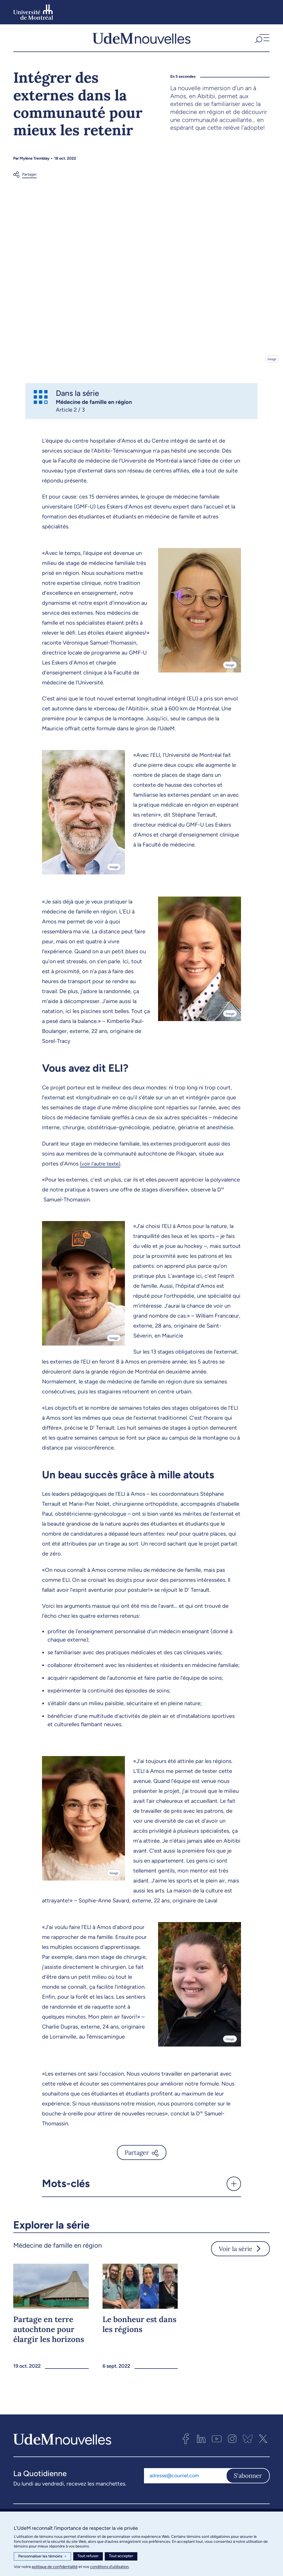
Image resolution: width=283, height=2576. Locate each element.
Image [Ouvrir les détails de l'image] (271, 361)
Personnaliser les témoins (42, 2556)
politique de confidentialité (55, 2566)
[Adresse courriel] (185, 2477)
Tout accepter (121, 2556)
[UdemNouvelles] (141, 39)
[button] (261, 39)
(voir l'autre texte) (102, 1165)
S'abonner (248, 2478)
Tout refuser (88, 2556)
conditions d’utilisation (109, 2566)
